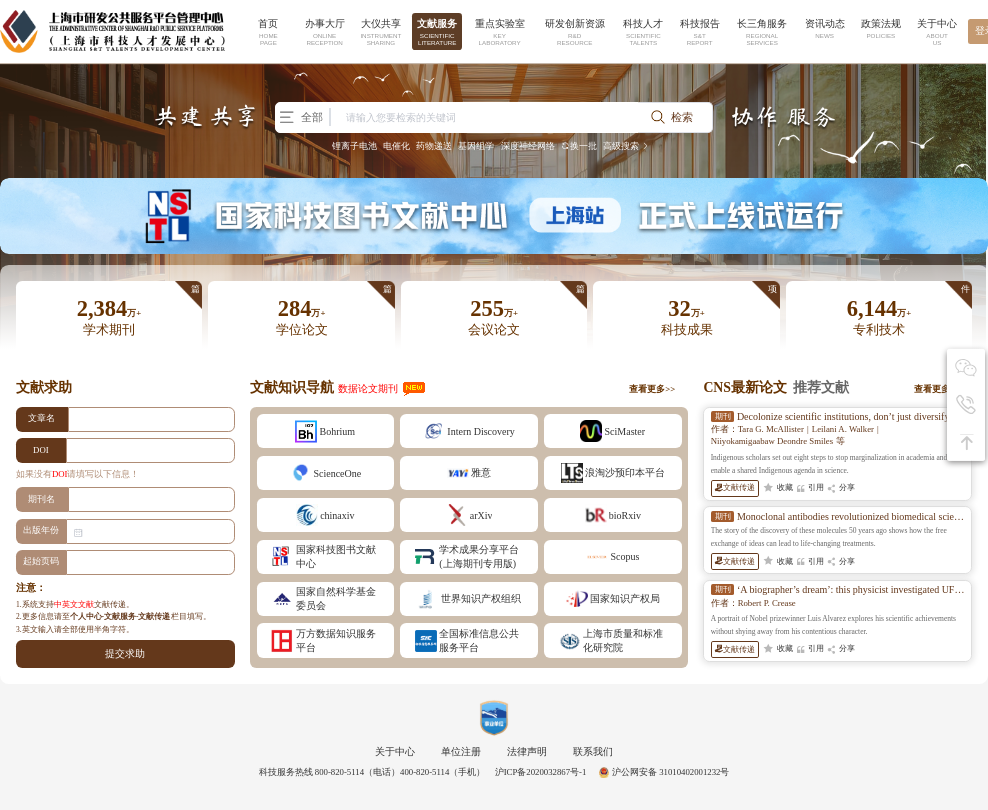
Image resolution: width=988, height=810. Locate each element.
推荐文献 (821, 387)
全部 (304, 117)
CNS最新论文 (745, 387)
